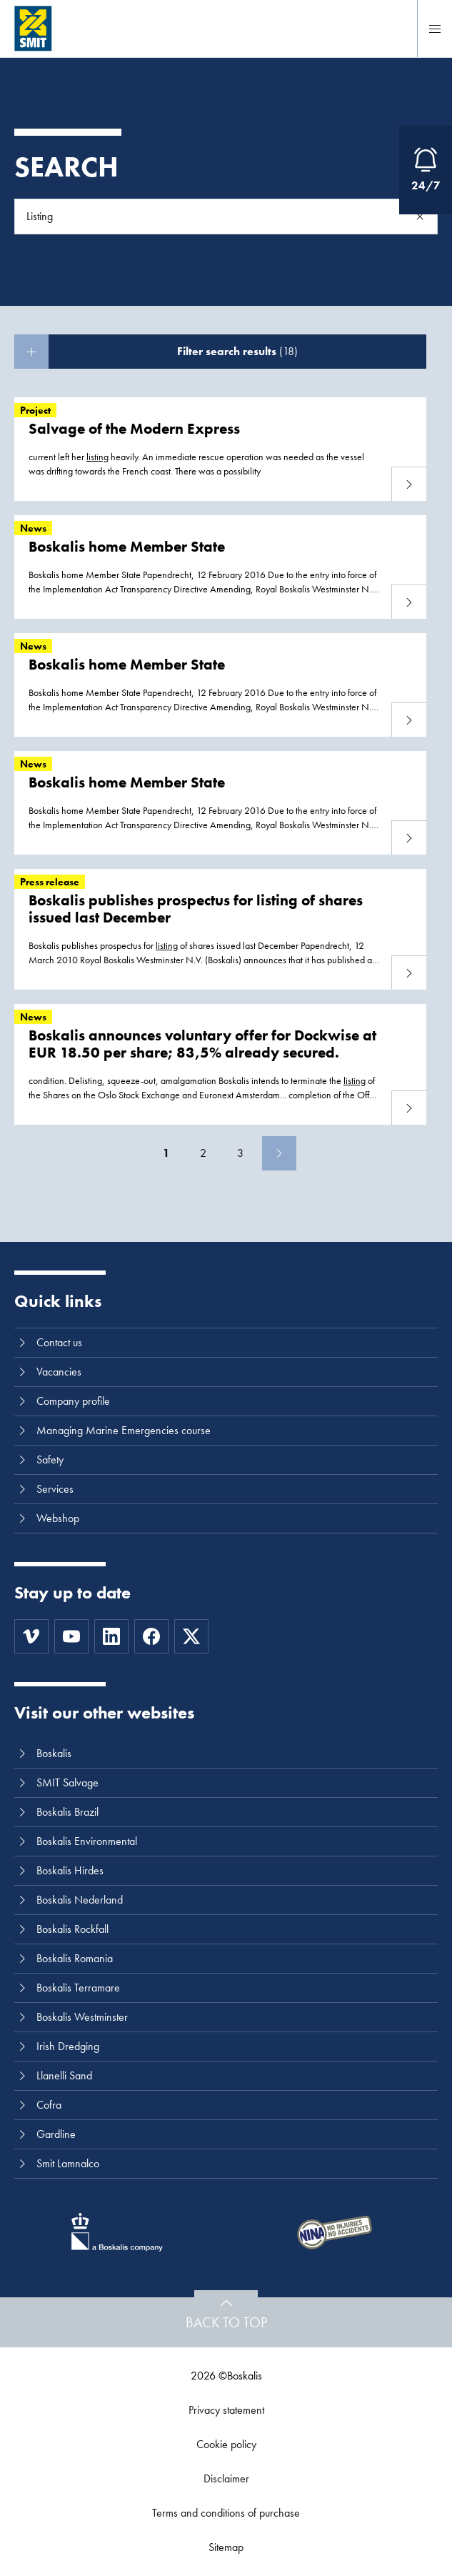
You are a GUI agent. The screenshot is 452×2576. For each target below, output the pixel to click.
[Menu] (435, 28)
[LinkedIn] (111, 1636)
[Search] (420, 216)
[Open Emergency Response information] (425, 170)
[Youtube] (71, 1636)
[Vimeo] (31, 1636)
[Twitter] (191, 1636)
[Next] (279, 1153)
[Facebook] (151, 1636)
